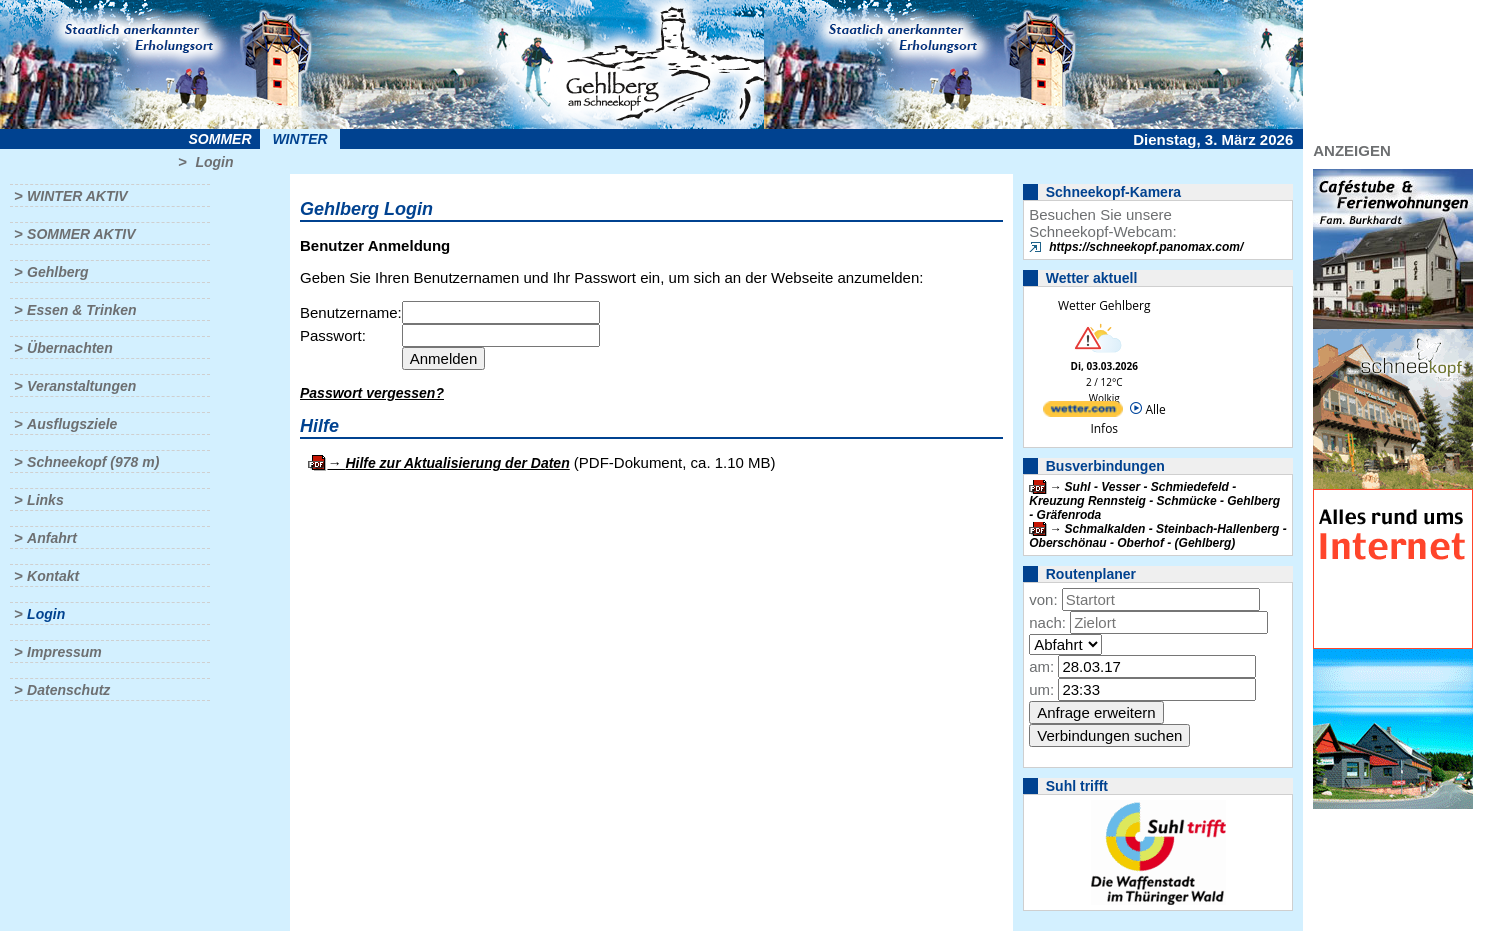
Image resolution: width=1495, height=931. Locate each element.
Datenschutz (68, 690)
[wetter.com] (1083, 412)
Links (45, 500)
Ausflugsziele (72, 424)
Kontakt (53, 576)
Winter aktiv (77, 196)
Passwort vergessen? (372, 393)
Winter (299, 139)
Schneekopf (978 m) (93, 462)
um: (1041, 689)
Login (214, 162)
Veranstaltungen (81, 386)
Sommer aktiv (81, 234)
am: (1041, 666)
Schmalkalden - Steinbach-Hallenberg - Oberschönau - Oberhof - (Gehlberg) (1157, 536)
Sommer (220, 139)
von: (1043, 599)
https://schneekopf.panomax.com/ (1146, 247)
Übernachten (70, 348)
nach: (1047, 622)
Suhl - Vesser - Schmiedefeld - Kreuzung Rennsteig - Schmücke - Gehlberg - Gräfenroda (1154, 501)
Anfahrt (52, 538)
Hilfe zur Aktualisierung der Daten (457, 463)
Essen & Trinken (81, 310)
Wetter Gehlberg (1104, 305)
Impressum (64, 652)
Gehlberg (57, 272)
